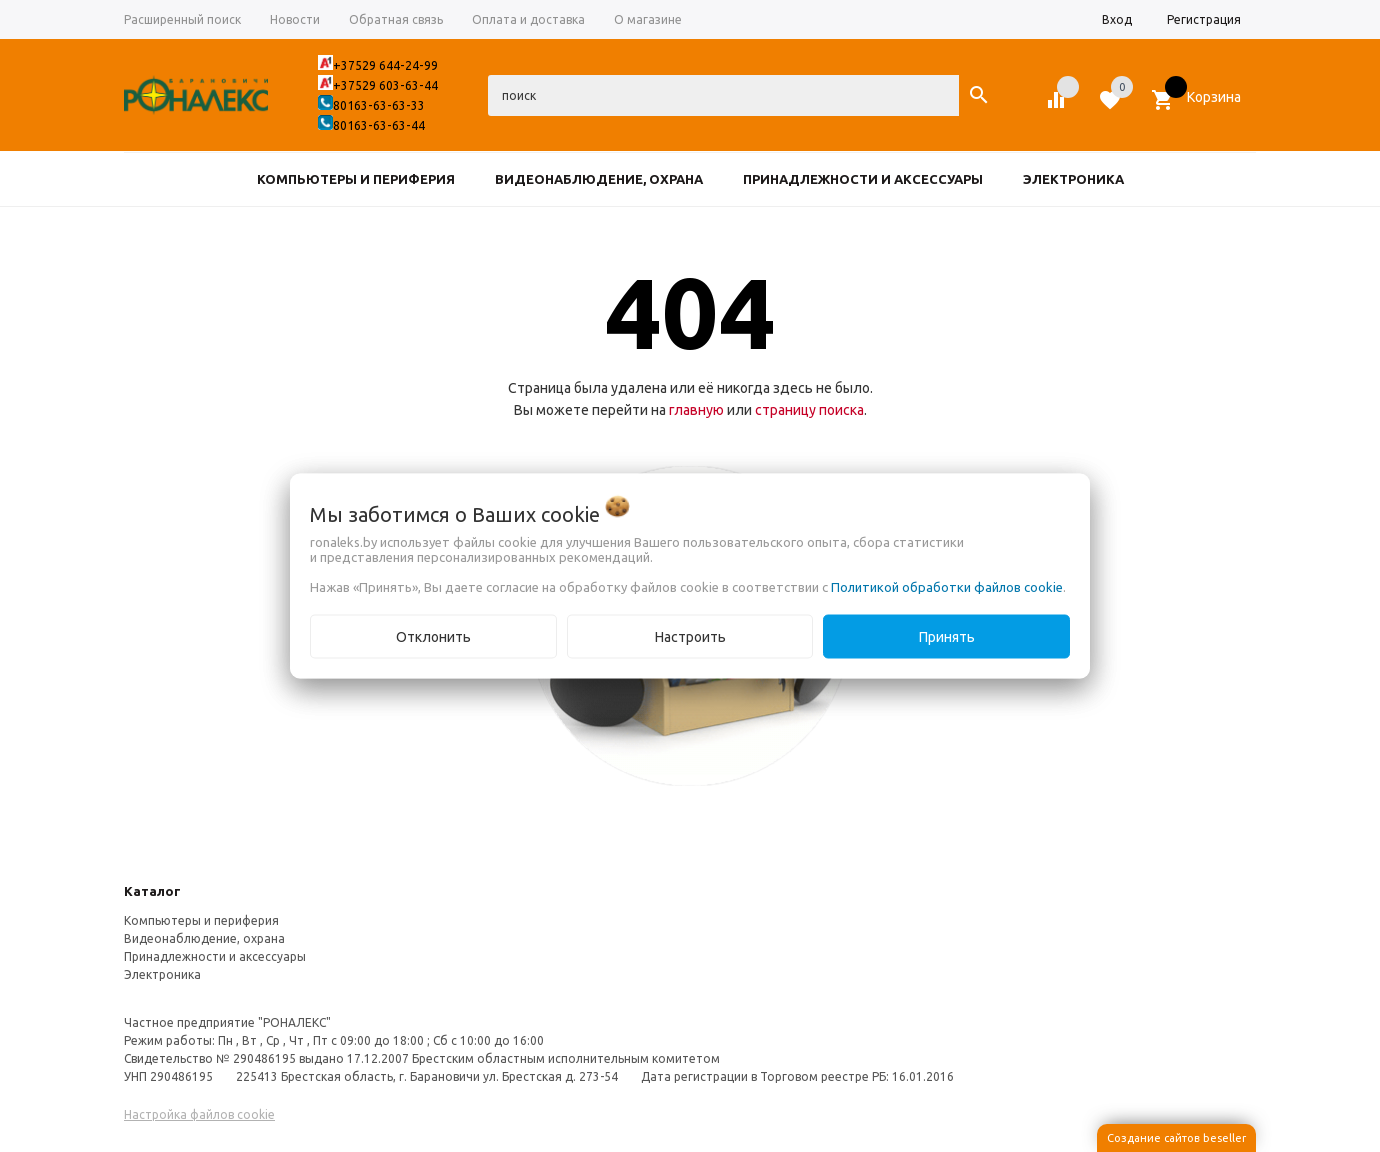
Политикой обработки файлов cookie (947, 587)
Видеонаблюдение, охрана (204, 938)
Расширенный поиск (182, 19)
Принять (947, 637)
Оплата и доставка (528, 19)
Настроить (690, 637)
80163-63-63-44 (379, 125)
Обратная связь (396, 19)
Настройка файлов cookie (199, 1114)
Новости (295, 19)
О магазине (648, 19)
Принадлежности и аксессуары (215, 956)
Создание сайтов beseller (1176, 1138)
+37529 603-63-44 (385, 85)
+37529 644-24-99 (385, 65)
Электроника (162, 974)
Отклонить (433, 637)
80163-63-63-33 (379, 105)
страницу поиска (809, 410)
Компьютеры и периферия (201, 920)
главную (696, 410)
